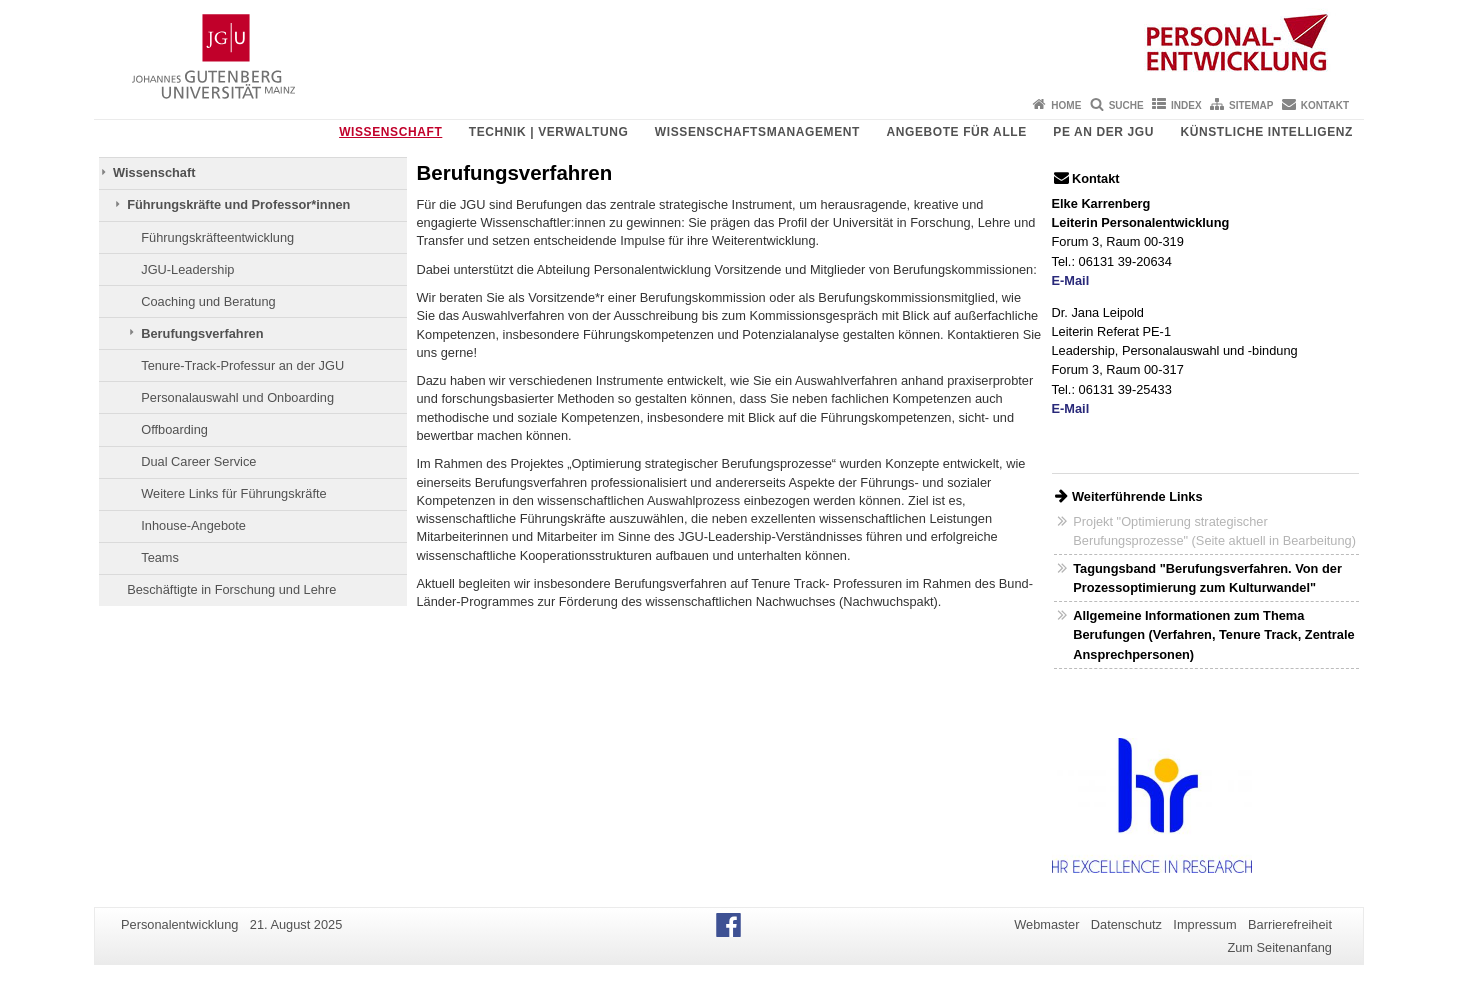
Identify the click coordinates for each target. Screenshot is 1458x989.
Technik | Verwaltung (549, 132)
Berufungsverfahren (202, 333)
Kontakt (1325, 105)
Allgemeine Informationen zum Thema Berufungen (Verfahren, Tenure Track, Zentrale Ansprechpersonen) (1213, 634)
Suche (1126, 105)
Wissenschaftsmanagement (757, 132)
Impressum (1204, 924)
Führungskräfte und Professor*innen (238, 204)
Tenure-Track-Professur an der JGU (242, 365)
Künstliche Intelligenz (1266, 132)
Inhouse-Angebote (193, 525)
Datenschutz (1126, 924)
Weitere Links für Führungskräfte (233, 493)
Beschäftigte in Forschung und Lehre (231, 589)
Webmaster (1046, 924)
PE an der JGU (1103, 132)
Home (1066, 105)
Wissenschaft (390, 132)
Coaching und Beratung (208, 301)
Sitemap (1251, 105)
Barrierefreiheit (1290, 924)
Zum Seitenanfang (1279, 947)
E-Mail (1071, 280)
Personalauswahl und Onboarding (237, 397)
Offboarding (174, 429)
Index (1186, 105)
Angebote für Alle (956, 132)
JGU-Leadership (187, 269)
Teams (160, 557)
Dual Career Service (198, 461)
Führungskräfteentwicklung (217, 237)
